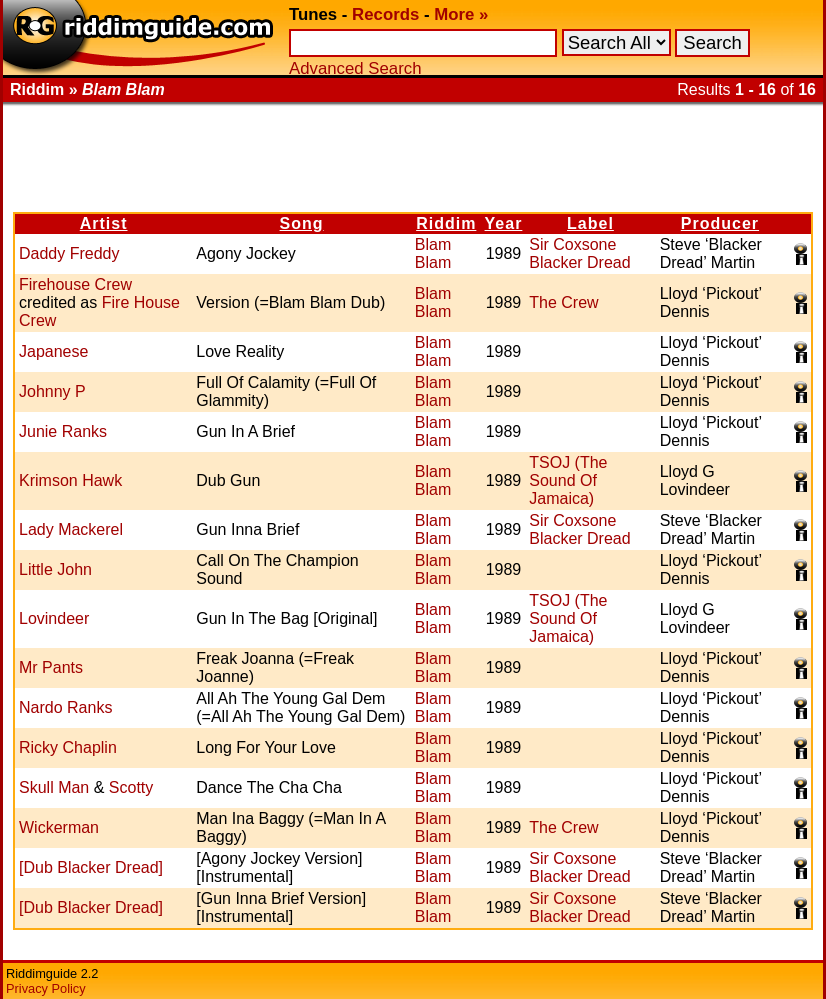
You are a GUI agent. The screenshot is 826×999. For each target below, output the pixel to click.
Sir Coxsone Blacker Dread (579, 253)
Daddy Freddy (69, 253)
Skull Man (54, 787)
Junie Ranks (63, 431)
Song (302, 223)
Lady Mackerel (71, 529)
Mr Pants (51, 667)
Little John (55, 569)
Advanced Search (355, 68)
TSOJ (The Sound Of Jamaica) (568, 480)
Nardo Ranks (65, 707)
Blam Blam (433, 253)
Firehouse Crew (75, 284)
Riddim (446, 223)
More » (461, 14)
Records (385, 14)
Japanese (53, 351)
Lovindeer (54, 618)
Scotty (131, 787)
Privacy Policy (46, 988)
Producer (720, 223)
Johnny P (52, 391)
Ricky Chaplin (68, 747)
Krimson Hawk (70, 480)
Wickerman (59, 827)
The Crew (563, 302)
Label (590, 223)
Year (504, 223)
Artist (104, 223)
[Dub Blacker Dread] (91, 867)
